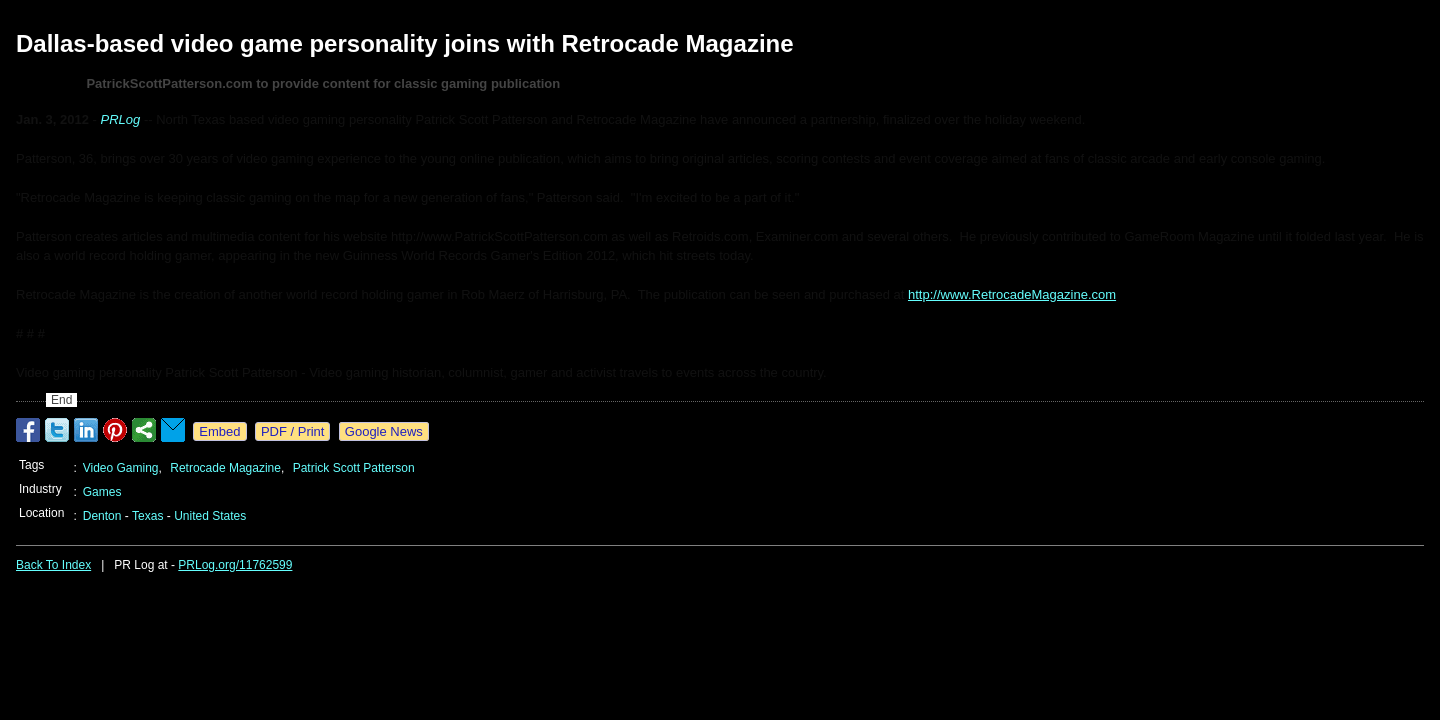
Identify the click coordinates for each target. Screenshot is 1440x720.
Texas (147, 516)
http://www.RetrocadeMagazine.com (1012, 294)
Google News (384, 431)
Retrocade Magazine (225, 468)
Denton (102, 516)
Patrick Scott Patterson (354, 468)
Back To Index (53, 565)
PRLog (121, 119)
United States (210, 516)
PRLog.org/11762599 (235, 565)
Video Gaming (121, 468)
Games (102, 492)
